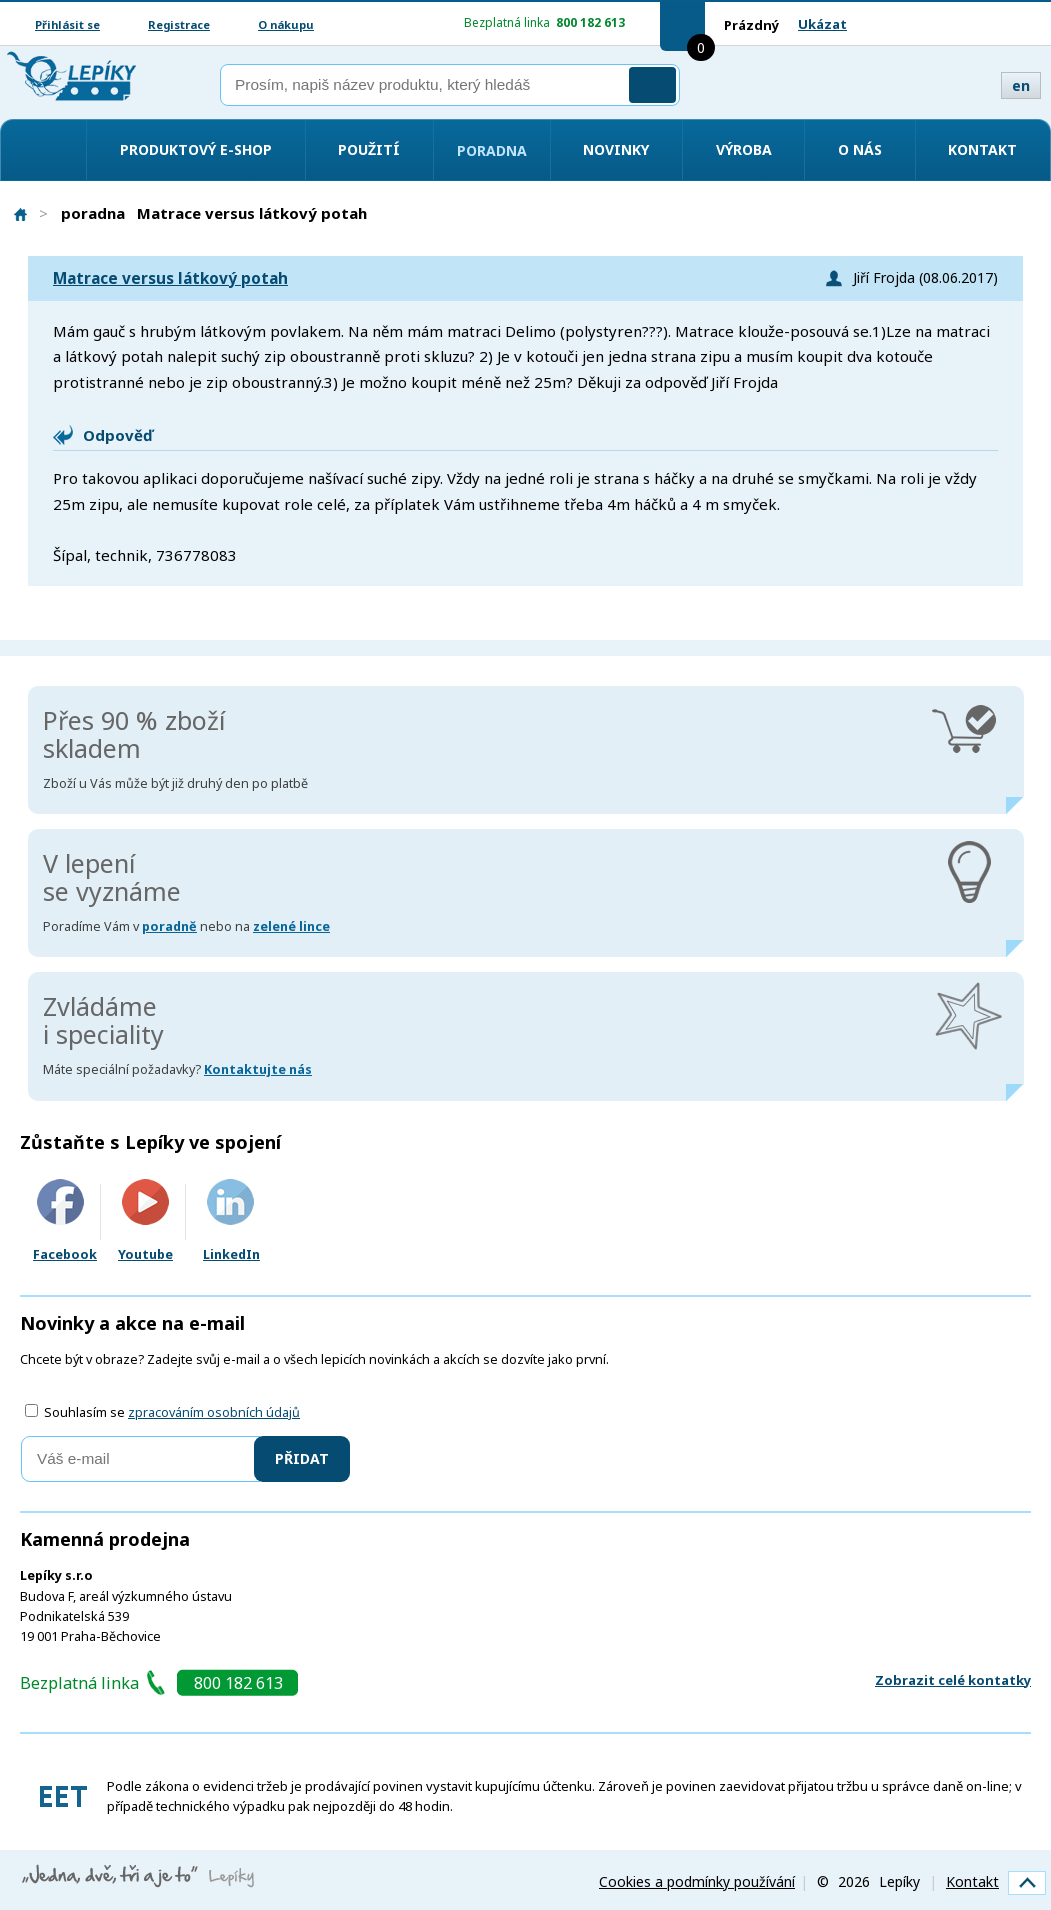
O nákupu (286, 24)
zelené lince (291, 926)
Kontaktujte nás (258, 1069)
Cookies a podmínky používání (697, 1881)
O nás (860, 149)
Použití (369, 149)
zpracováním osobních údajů (214, 1412)
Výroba (744, 149)
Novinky (616, 149)
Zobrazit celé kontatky (953, 1680)
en (1021, 85)
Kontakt (982, 149)
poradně (169, 926)
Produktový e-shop (196, 149)
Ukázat (822, 24)
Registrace (179, 24)
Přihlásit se (67, 24)
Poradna (492, 150)
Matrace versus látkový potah (170, 278)
